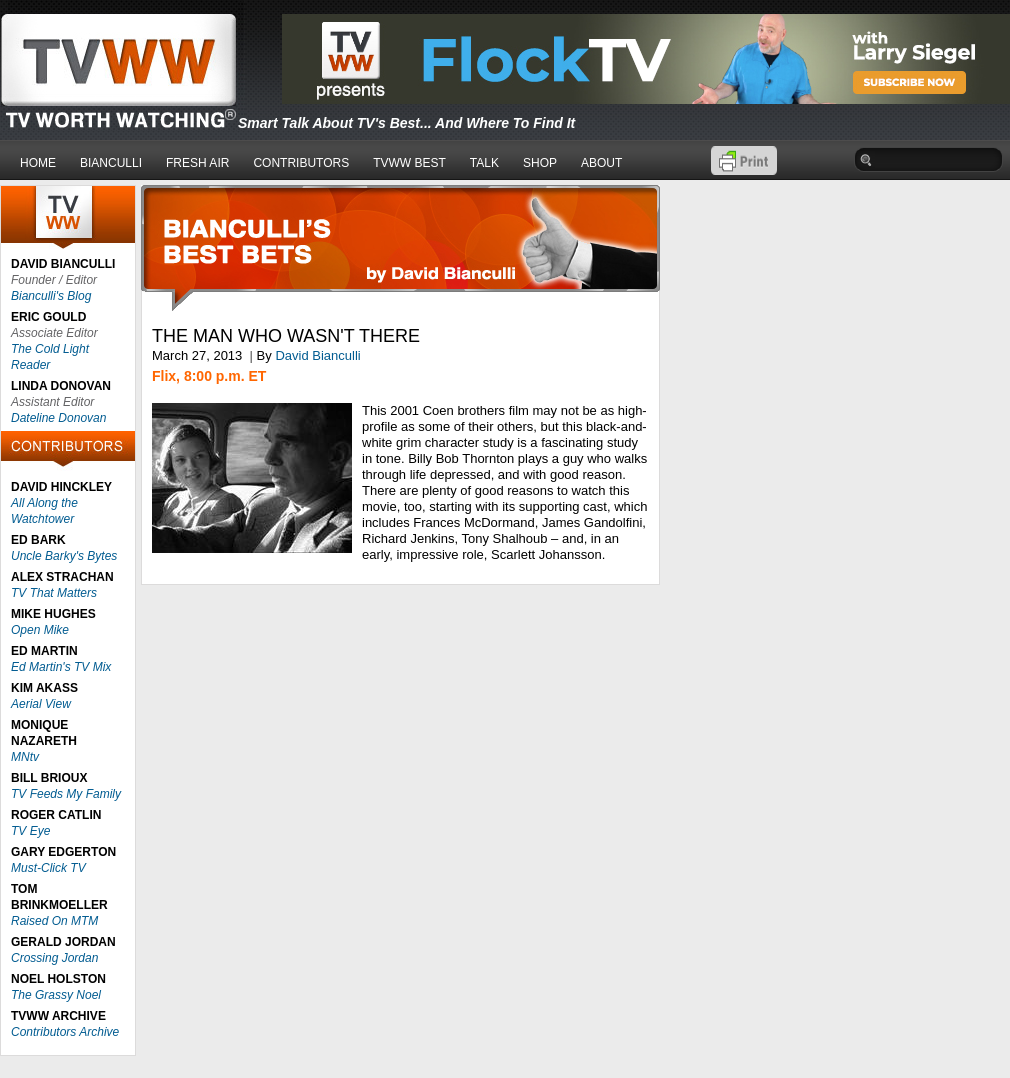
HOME (38, 163)
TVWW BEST (409, 163)
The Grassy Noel (56, 995)
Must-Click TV (48, 868)
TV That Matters (54, 593)
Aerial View (41, 704)
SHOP (540, 163)
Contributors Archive (65, 1032)
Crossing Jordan (54, 958)
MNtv (25, 757)
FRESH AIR (197, 163)
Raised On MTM (54, 921)
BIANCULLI (111, 163)
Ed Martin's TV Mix (61, 667)
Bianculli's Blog (51, 296)
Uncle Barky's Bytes (64, 556)
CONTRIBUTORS (301, 163)
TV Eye (30, 831)
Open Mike (40, 630)
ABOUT (601, 163)
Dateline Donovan (58, 418)
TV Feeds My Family (66, 794)
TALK (484, 163)
